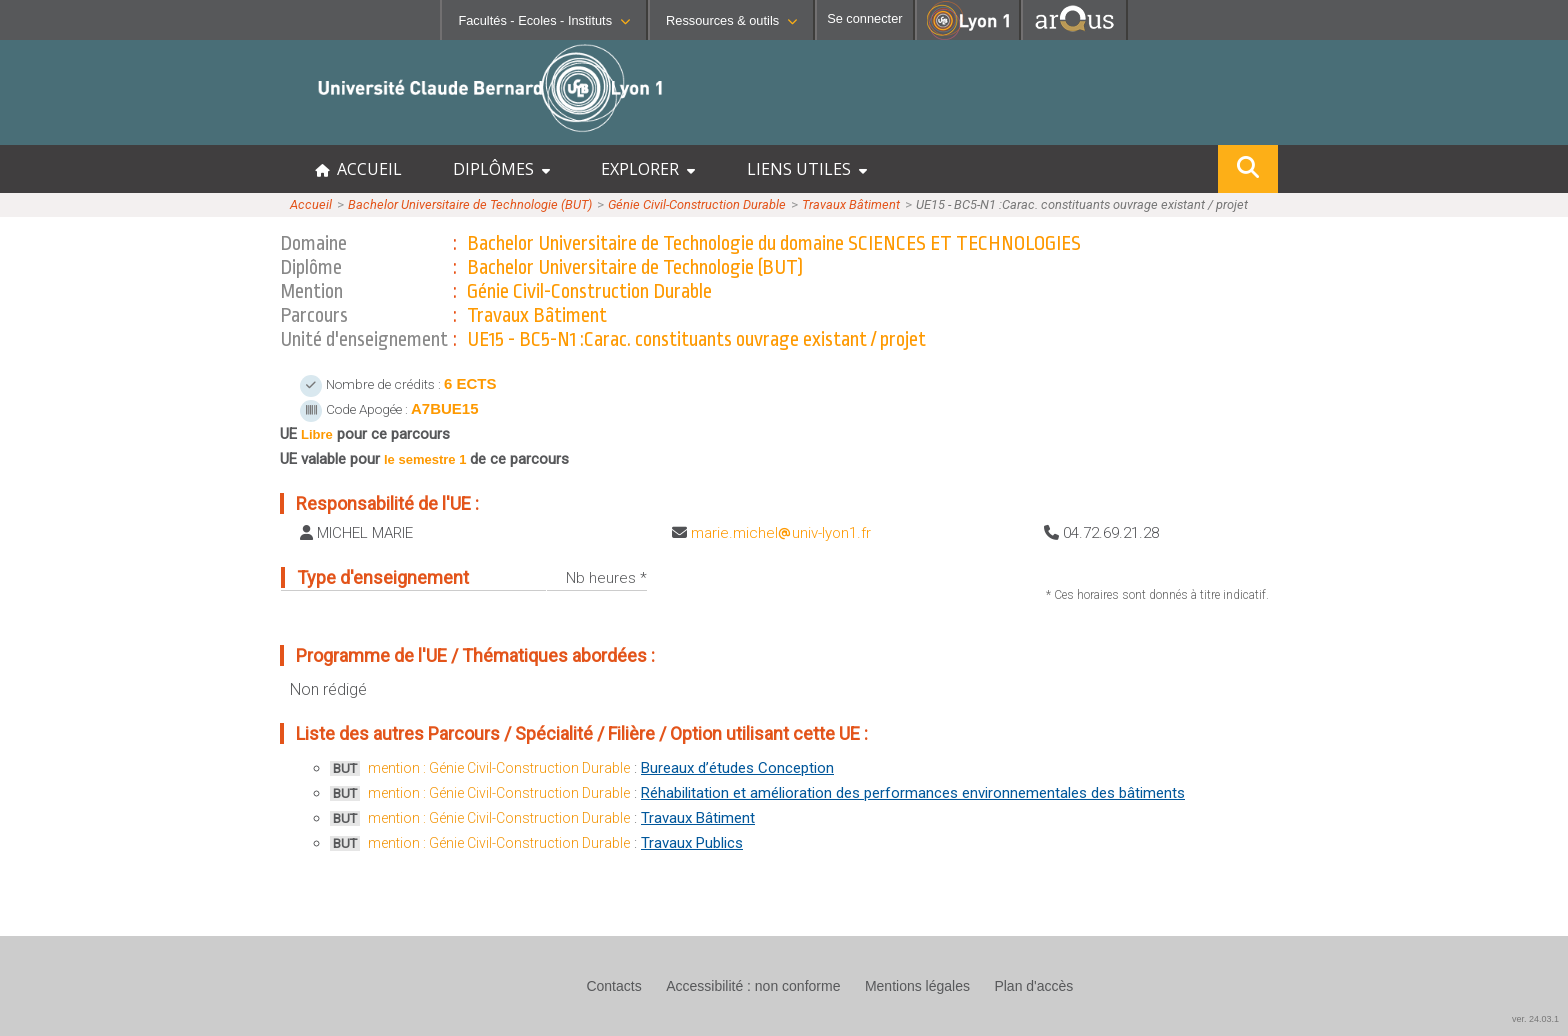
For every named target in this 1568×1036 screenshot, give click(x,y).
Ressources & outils (731, 20)
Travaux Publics (692, 843)
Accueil (311, 204)
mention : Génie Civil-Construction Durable (499, 768)
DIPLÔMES (501, 169)
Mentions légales (917, 986)
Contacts (613, 986)
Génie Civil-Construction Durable (697, 204)
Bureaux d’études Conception (737, 768)
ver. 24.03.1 (1535, 1019)
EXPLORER (648, 169)
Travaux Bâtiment (851, 204)
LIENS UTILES (807, 169)
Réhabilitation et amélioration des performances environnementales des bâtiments (913, 793)
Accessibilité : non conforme (753, 986)
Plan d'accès (1033, 986)
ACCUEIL (358, 169)
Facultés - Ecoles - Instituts (544, 20)
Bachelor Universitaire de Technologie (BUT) (470, 204)
